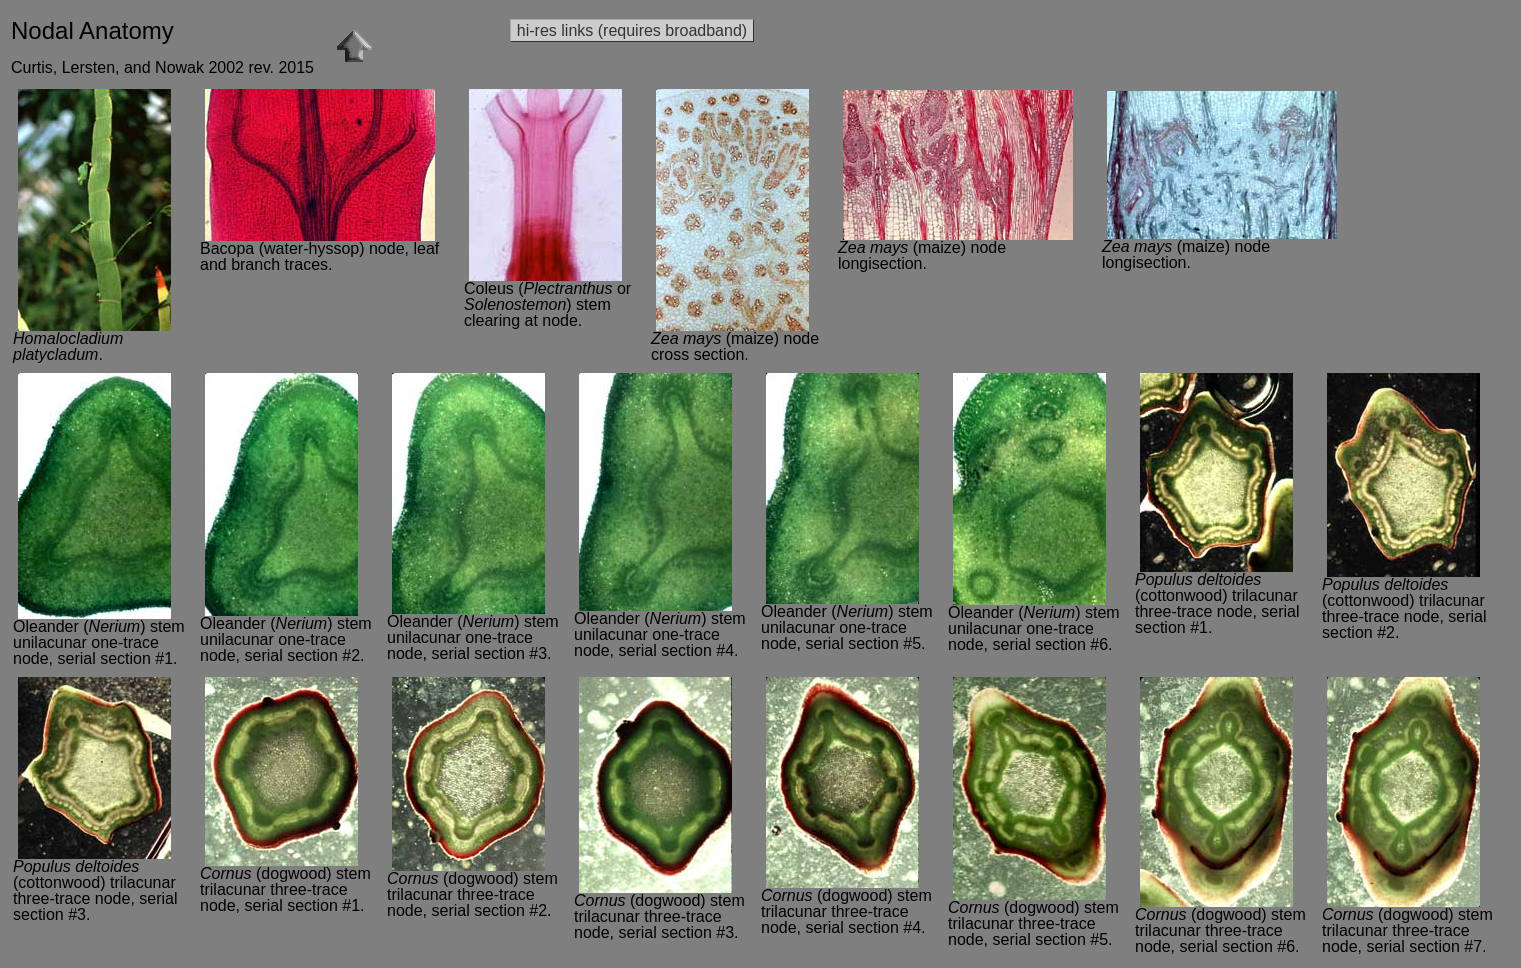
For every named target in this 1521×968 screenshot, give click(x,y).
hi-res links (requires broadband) (632, 30)
